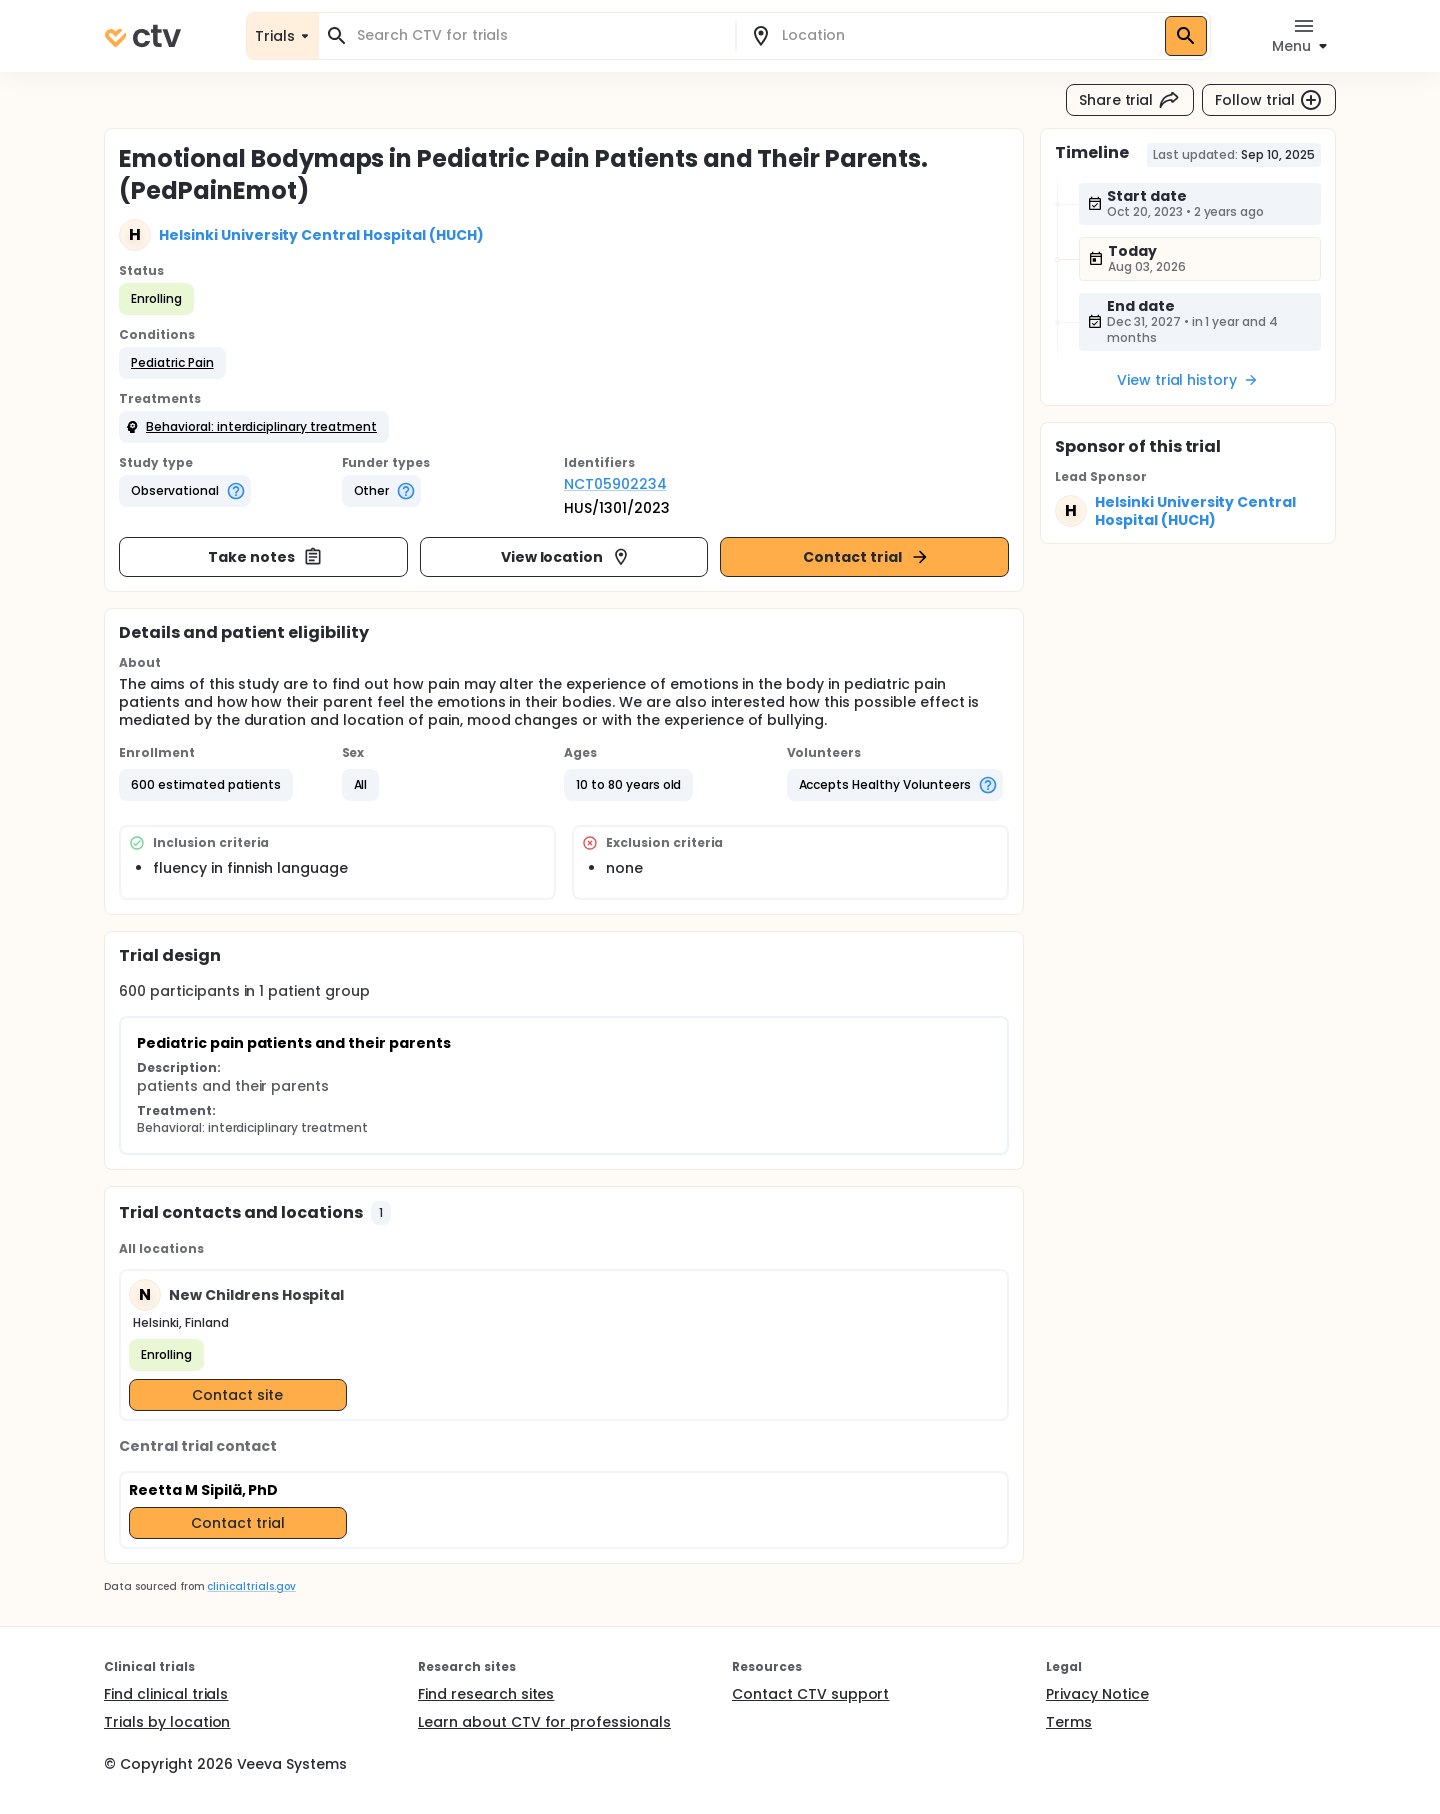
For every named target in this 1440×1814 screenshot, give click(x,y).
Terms (1069, 1722)
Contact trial (866, 557)
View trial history (1188, 380)
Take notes (265, 557)
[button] (172, 363)
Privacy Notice (1097, 1694)
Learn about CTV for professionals (544, 1722)
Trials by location (167, 1722)
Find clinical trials (166, 1694)
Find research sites (486, 1694)
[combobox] (539, 35)
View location (566, 557)
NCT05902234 (615, 484)
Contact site (237, 1395)
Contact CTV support (810, 1694)
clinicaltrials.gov (251, 1586)
